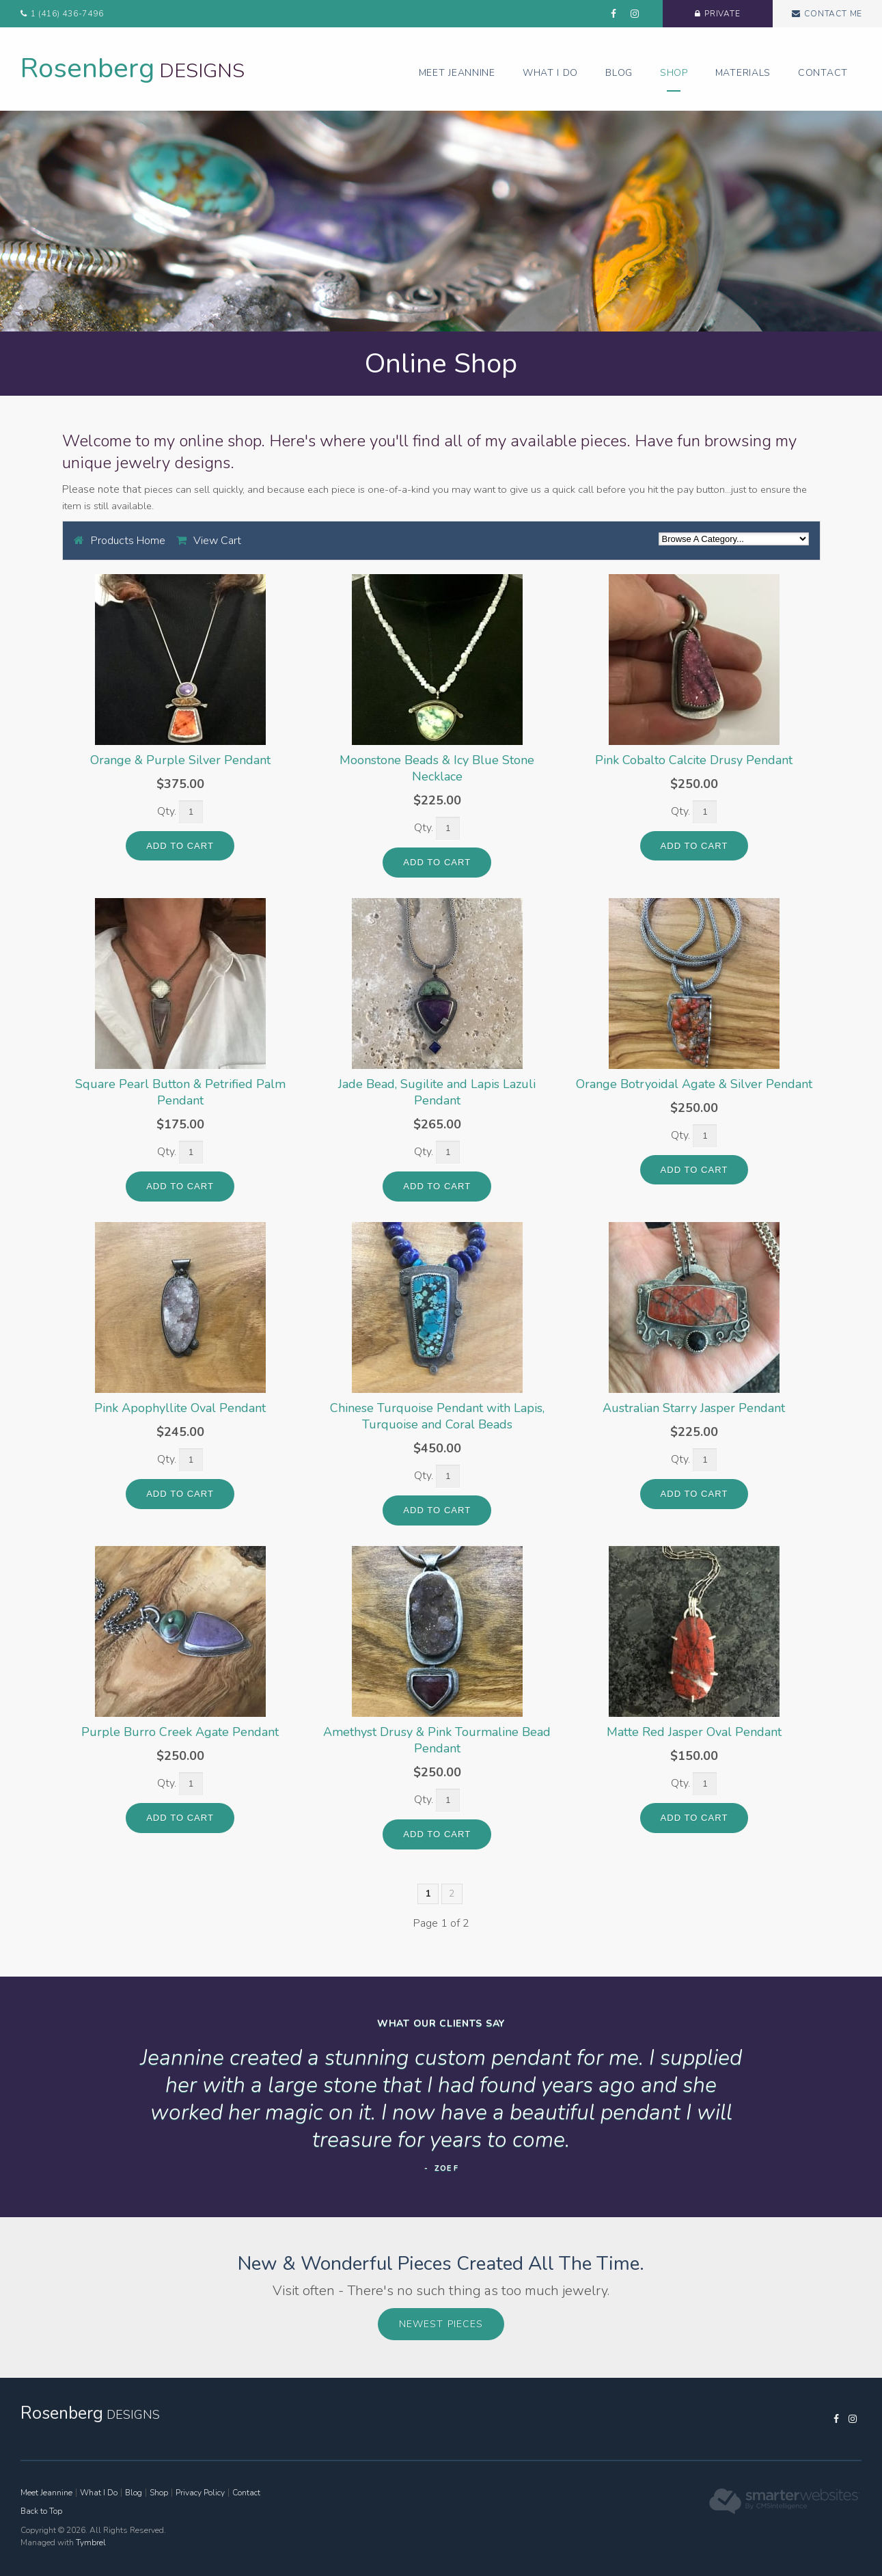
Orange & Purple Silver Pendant (180, 760)
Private (707, 13)
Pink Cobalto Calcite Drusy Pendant (694, 760)
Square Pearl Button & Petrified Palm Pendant (180, 1092)
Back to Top (41, 2511)
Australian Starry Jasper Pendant (694, 1408)
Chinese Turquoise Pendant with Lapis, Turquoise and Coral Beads (437, 1416)
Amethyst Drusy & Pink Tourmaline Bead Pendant (437, 1740)
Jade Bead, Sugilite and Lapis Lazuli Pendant (437, 1092)
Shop (674, 72)
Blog (619, 72)
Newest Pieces (441, 2324)
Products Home (128, 540)
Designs (132, 70)
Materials (743, 72)
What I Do (550, 72)
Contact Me (828, 13)
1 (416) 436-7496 (67, 13)
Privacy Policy (200, 2492)
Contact (823, 72)
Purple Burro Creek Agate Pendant (180, 1732)
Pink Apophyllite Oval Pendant (180, 1408)
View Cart (217, 540)
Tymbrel (91, 2542)
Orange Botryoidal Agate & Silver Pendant (694, 1084)
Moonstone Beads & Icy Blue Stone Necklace (437, 768)
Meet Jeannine (457, 72)
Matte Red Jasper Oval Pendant (694, 1732)
